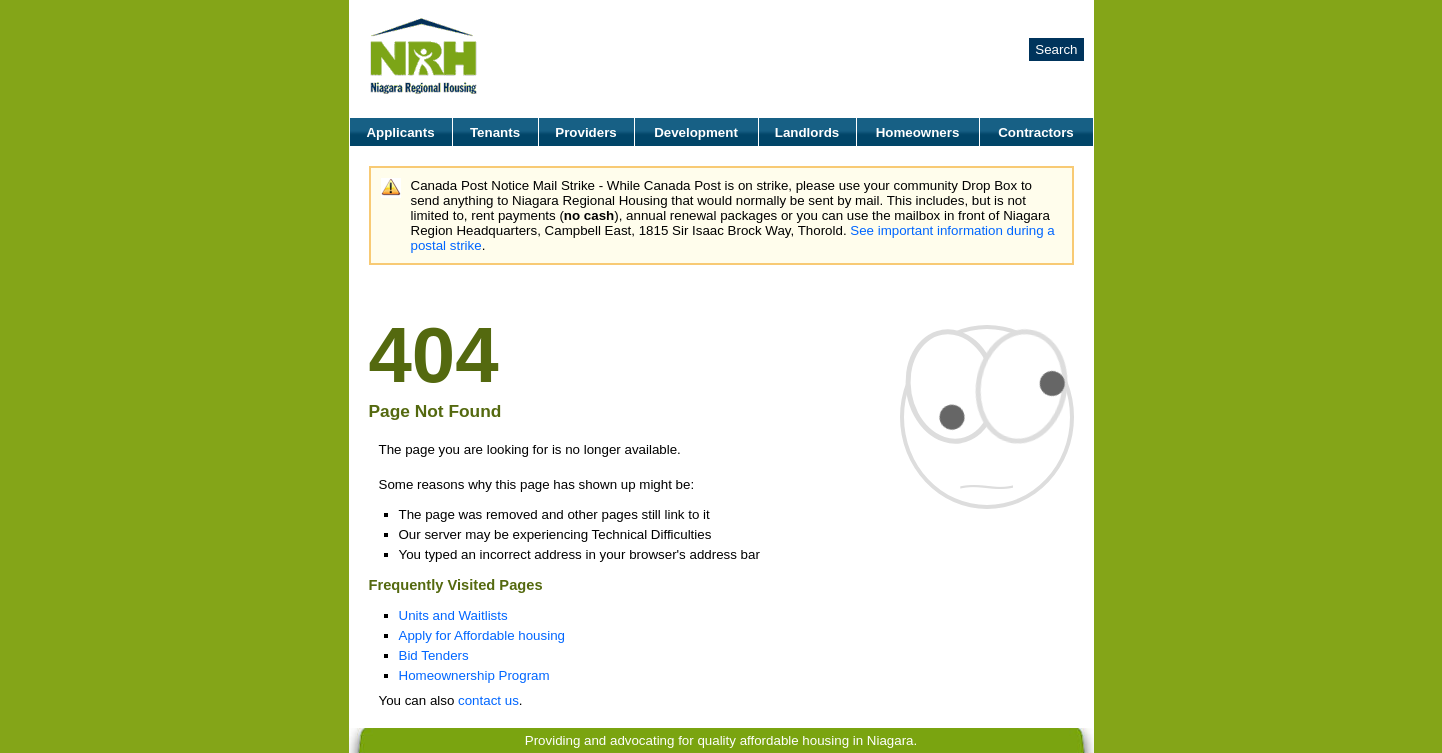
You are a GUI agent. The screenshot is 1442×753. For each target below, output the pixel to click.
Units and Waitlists (453, 615)
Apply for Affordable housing (482, 635)
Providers (586, 132)
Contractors (1036, 132)
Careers (982, 17)
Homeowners (918, 132)
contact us (488, 700)
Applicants (400, 132)
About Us (921, 17)
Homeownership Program (474, 675)
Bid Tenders (434, 655)
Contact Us (1051, 17)
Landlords (807, 132)
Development (696, 132)
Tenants (495, 132)
